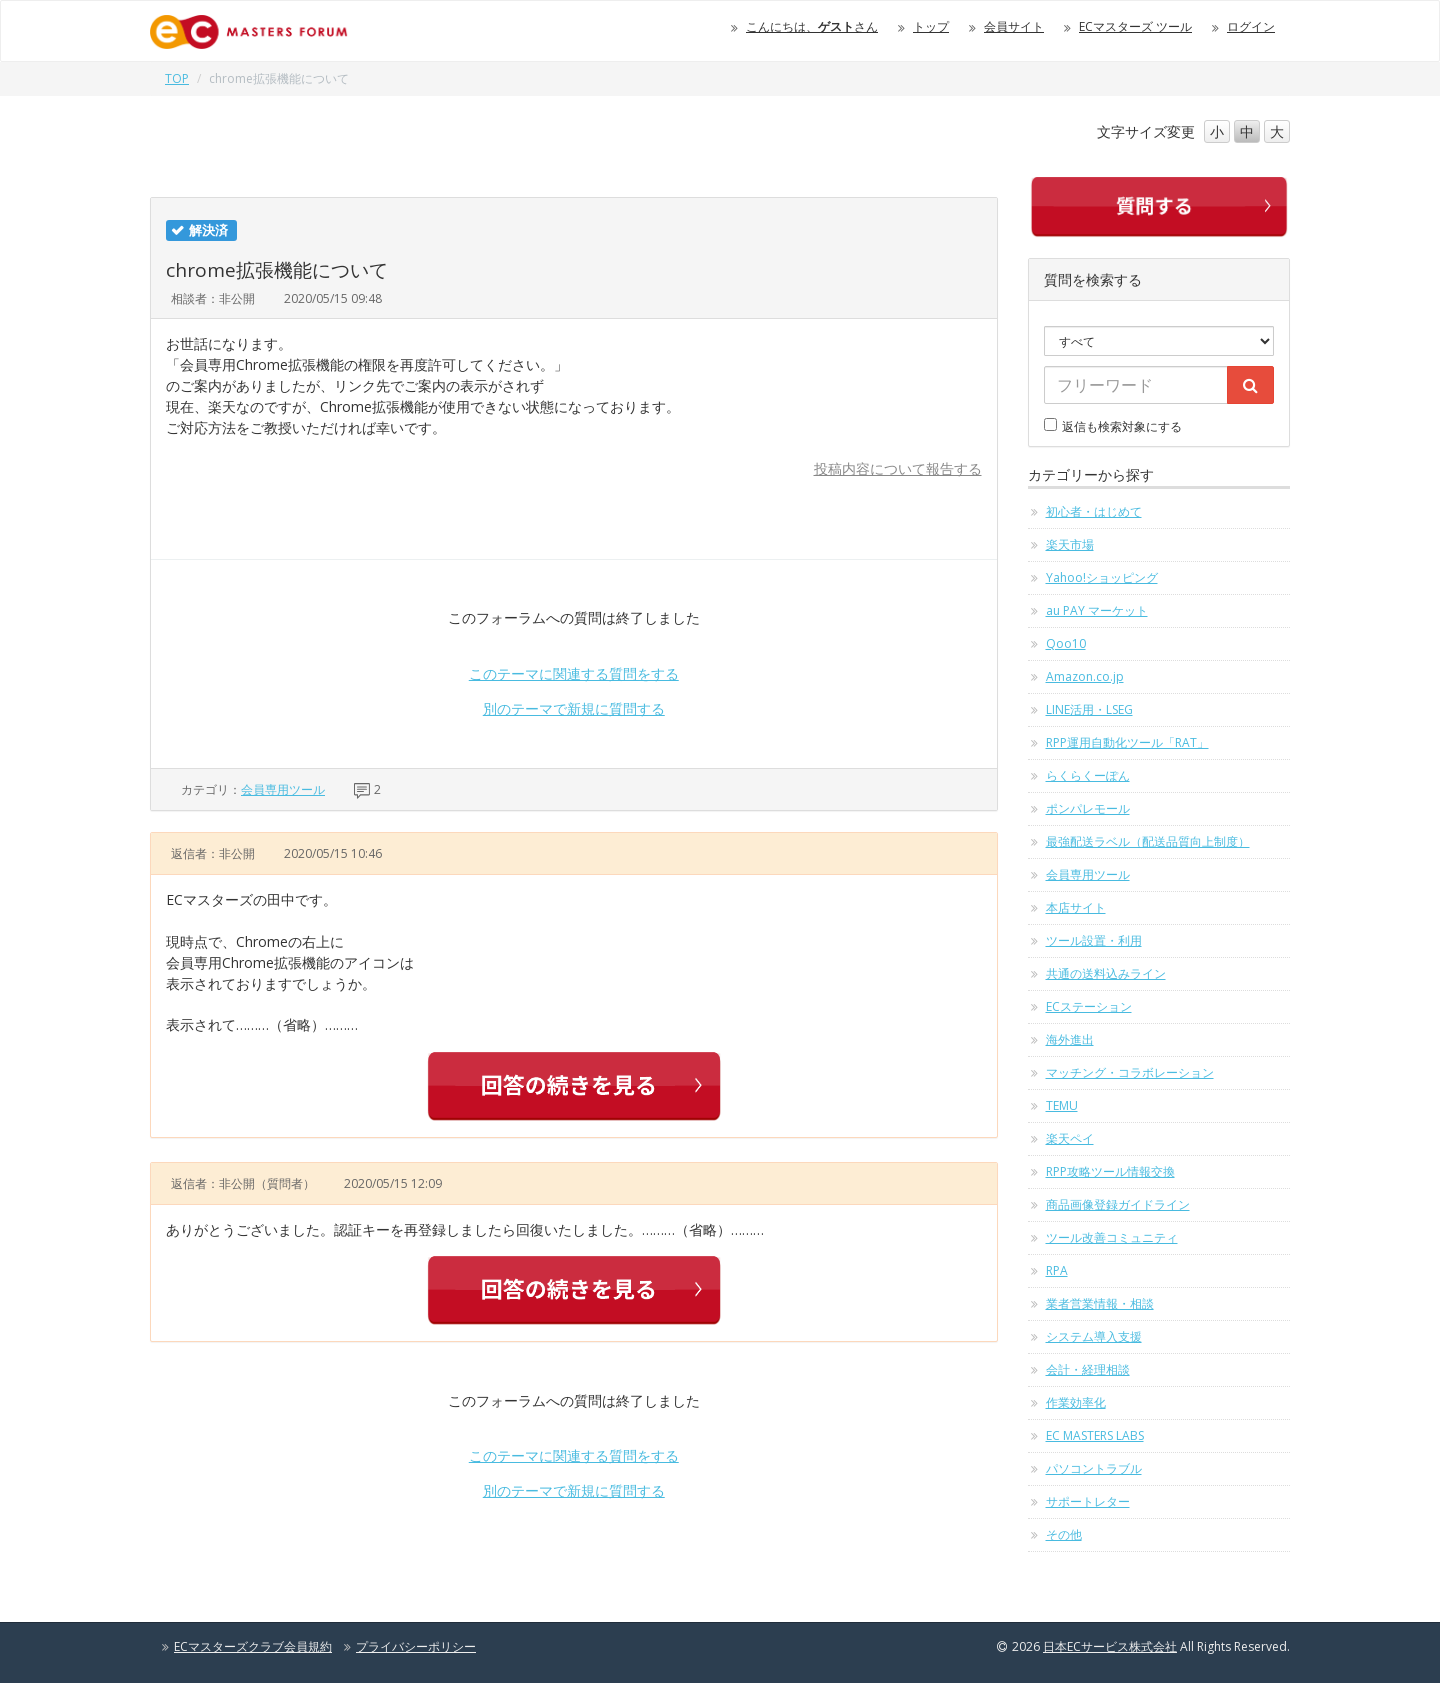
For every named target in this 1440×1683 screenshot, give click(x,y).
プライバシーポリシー (416, 1646)
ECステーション (1089, 1006)
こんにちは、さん (812, 26)
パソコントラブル (1094, 1468)
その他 (1064, 1534)
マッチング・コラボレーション (1130, 1072)
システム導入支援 (1094, 1336)
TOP (177, 78)
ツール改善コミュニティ (1112, 1237)
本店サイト (1076, 907)
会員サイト (1014, 26)
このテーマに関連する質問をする (574, 673)
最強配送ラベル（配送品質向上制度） (1148, 841)
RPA (1057, 1270)
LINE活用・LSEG (1089, 709)
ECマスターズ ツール (1135, 26)
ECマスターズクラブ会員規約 (253, 1646)
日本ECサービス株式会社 (1110, 1646)
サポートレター (1088, 1501)
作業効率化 (1076, 1402)
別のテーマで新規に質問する (574, 708)
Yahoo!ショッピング (1102, 577)
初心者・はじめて (1094, 511)
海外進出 (1070, 1039)
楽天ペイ (1070, 1138)
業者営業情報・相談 (1100, 1303)
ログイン (1251, 26)
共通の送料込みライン (1106, 973)
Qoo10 (1066, 643)
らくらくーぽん (1088, 775)
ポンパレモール (1088, 808)
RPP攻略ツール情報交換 (1110, 1171)
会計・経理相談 (1088, 1369)
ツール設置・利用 (1094, 940)
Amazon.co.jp (1085, 676)
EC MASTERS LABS (1095, 1435)
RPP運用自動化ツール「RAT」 (1127, 742)
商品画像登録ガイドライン (1118, 1204)
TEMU (1062, 1105)
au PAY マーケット (1097, 610)
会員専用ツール (283, 789)
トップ (931, 26)
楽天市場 (1070, 544)
